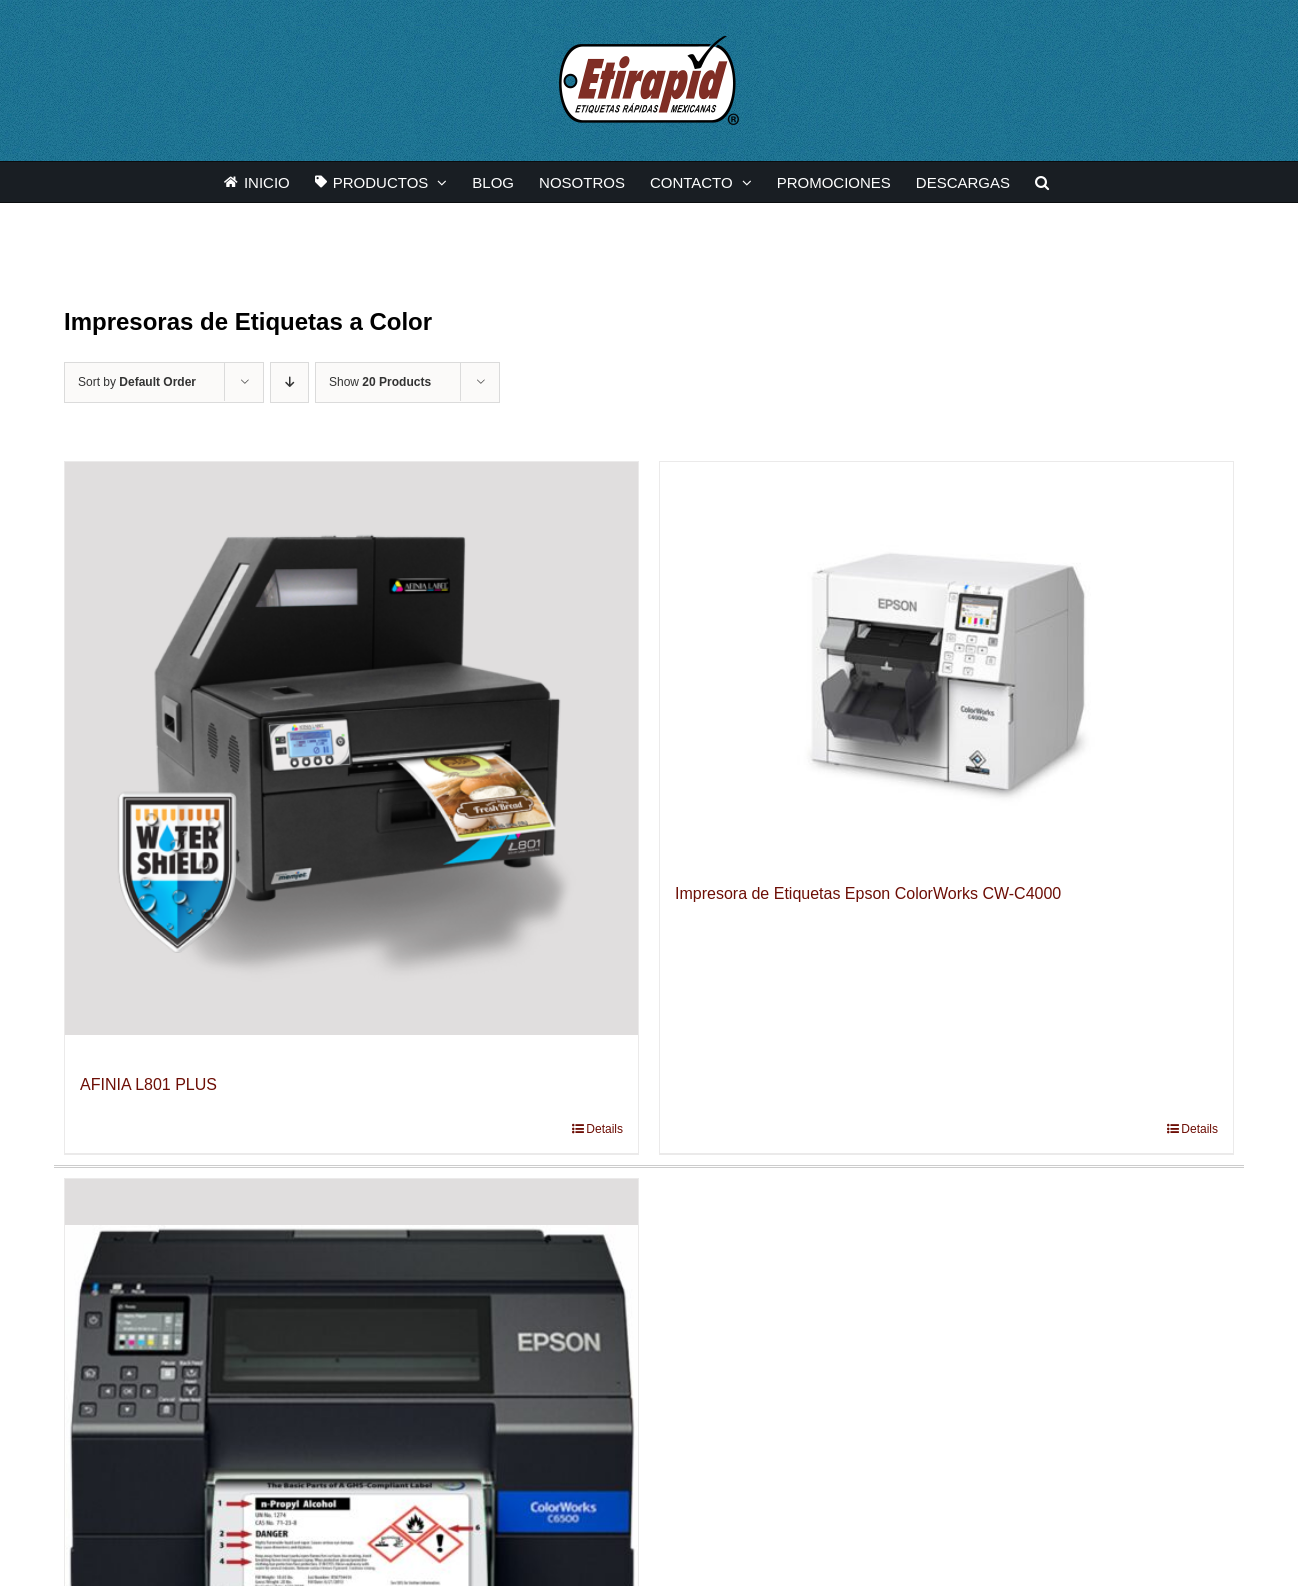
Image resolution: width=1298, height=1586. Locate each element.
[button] (1042, 182)
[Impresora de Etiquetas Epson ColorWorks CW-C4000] (946, 653)
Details (604, 1129)
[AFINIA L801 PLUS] (351, 748)
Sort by (137, 382)
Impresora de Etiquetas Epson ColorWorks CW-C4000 (868, 893)
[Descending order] (289, 382)
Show (380, 382)
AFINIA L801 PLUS (148, 1084)
